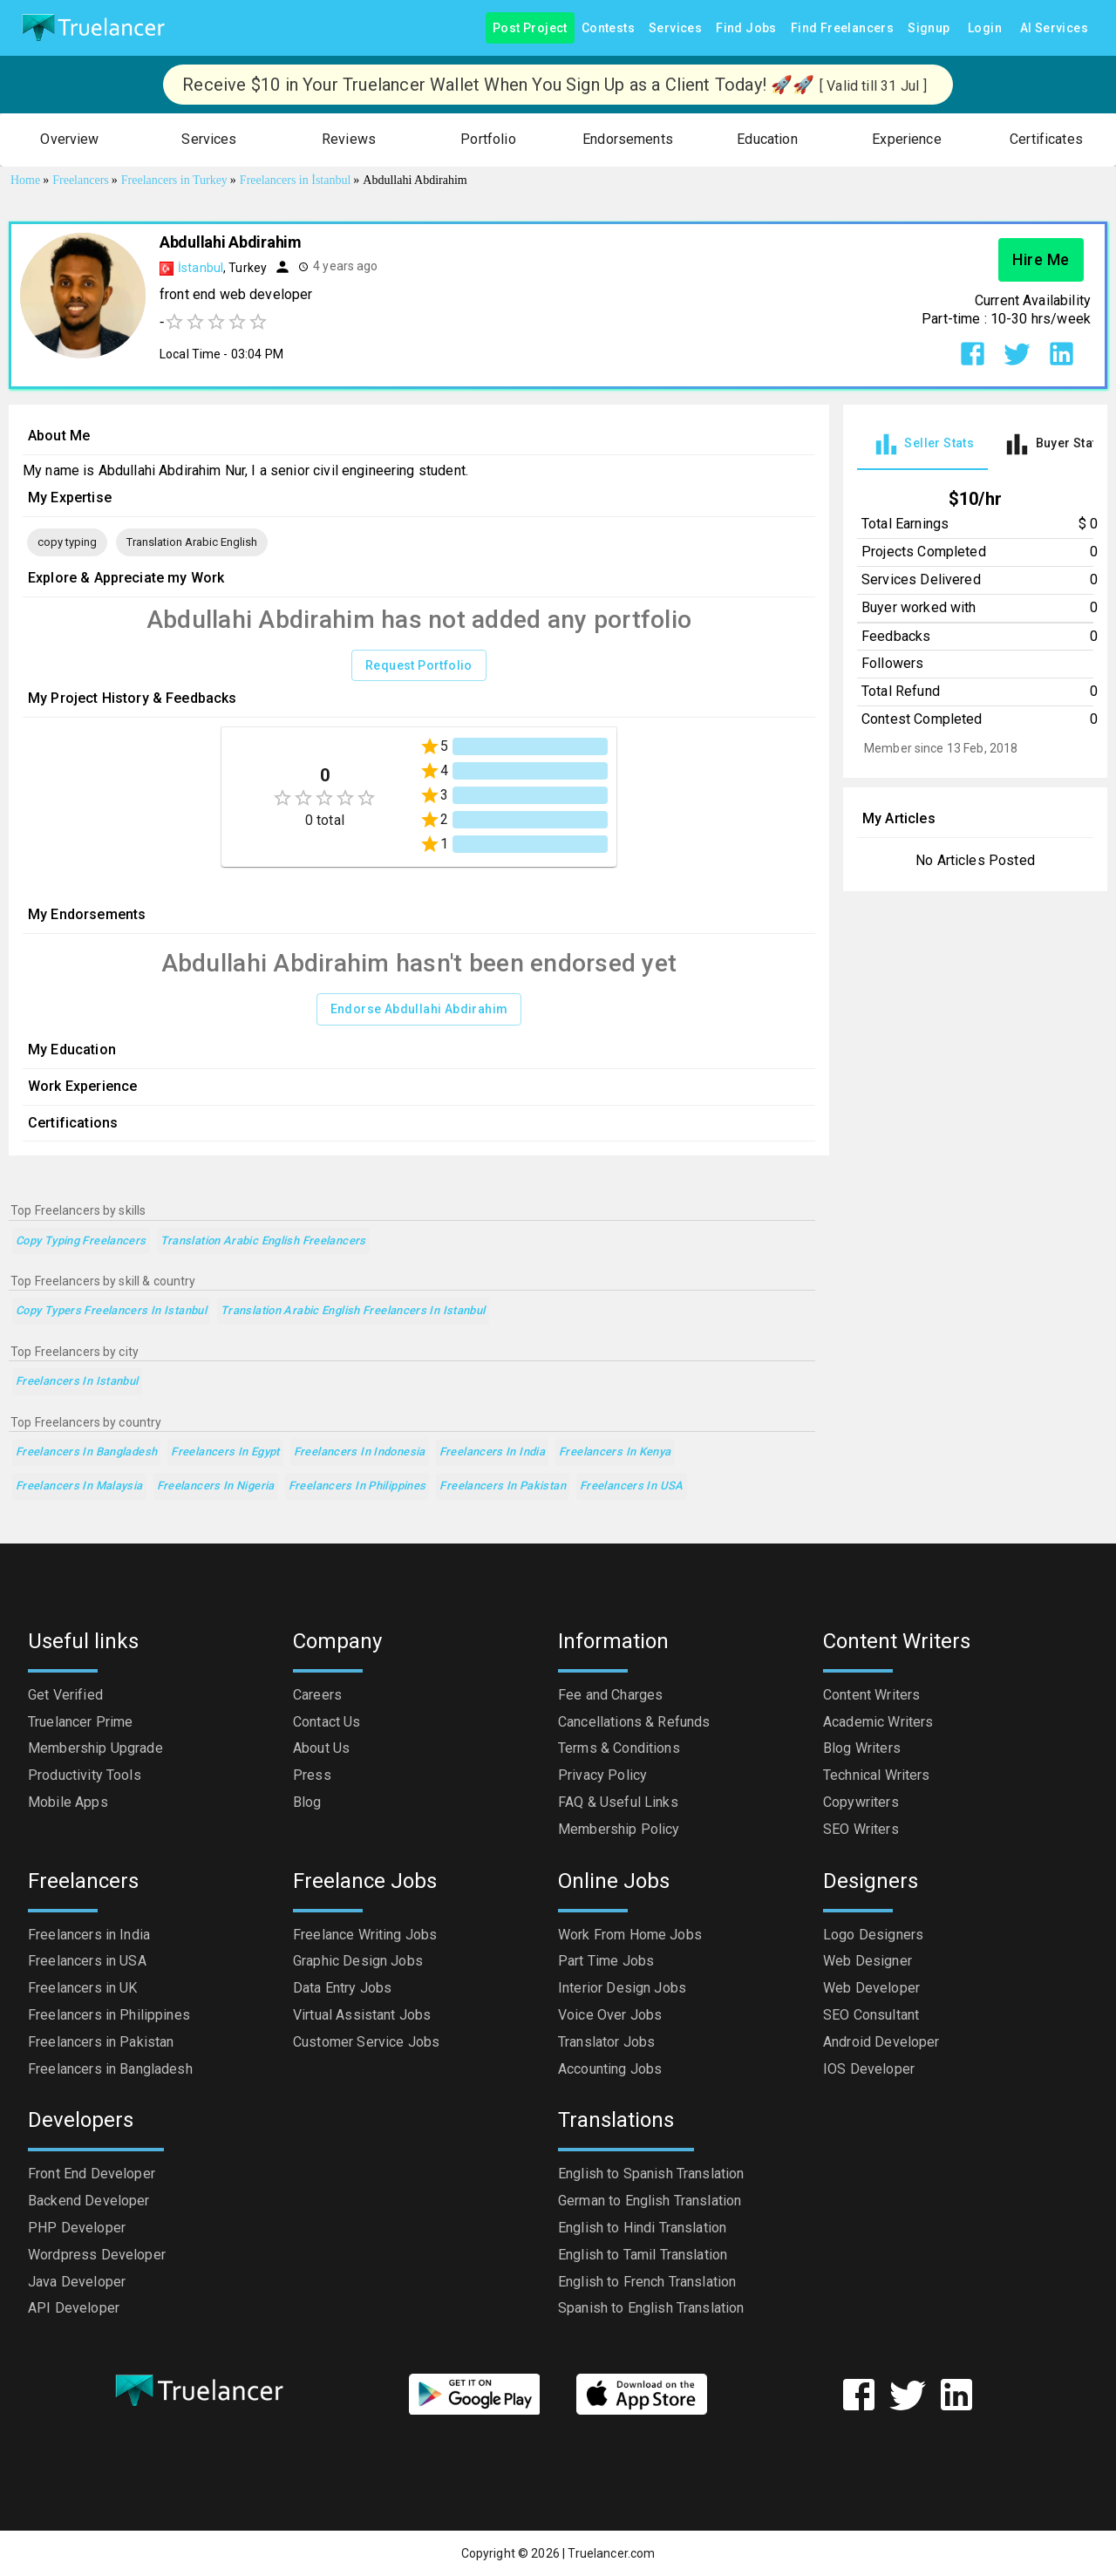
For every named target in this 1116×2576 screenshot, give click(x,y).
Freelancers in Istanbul (77, 1381)
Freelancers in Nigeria (215, 1486)
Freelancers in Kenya (614, 1452)
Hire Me (1041, 260)
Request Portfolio (419, 666)
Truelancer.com (611, 2553)
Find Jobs (746, 28)
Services (675, 28)
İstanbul (200, 268)
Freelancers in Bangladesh (86, 1452)
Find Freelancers (842, 28)
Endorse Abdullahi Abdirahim (419, 1009)
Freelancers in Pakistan (502, 1486)
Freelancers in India (492, 1452)
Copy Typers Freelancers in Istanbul (111, 1311)
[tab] (922, 444)
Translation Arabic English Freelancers (263, 1241)
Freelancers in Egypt (224, 1452)
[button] (70, 140)
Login (985, 28)
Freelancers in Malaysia (79, 1486)
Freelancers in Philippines (357, 1486)
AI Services (1054, 28)
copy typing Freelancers (81, 1241)
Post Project (530, 28)
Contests (608, 28)
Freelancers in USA (631, 1486)
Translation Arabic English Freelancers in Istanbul (353, 1311)
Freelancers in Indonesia (359, 1452)
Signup (928, 28)
